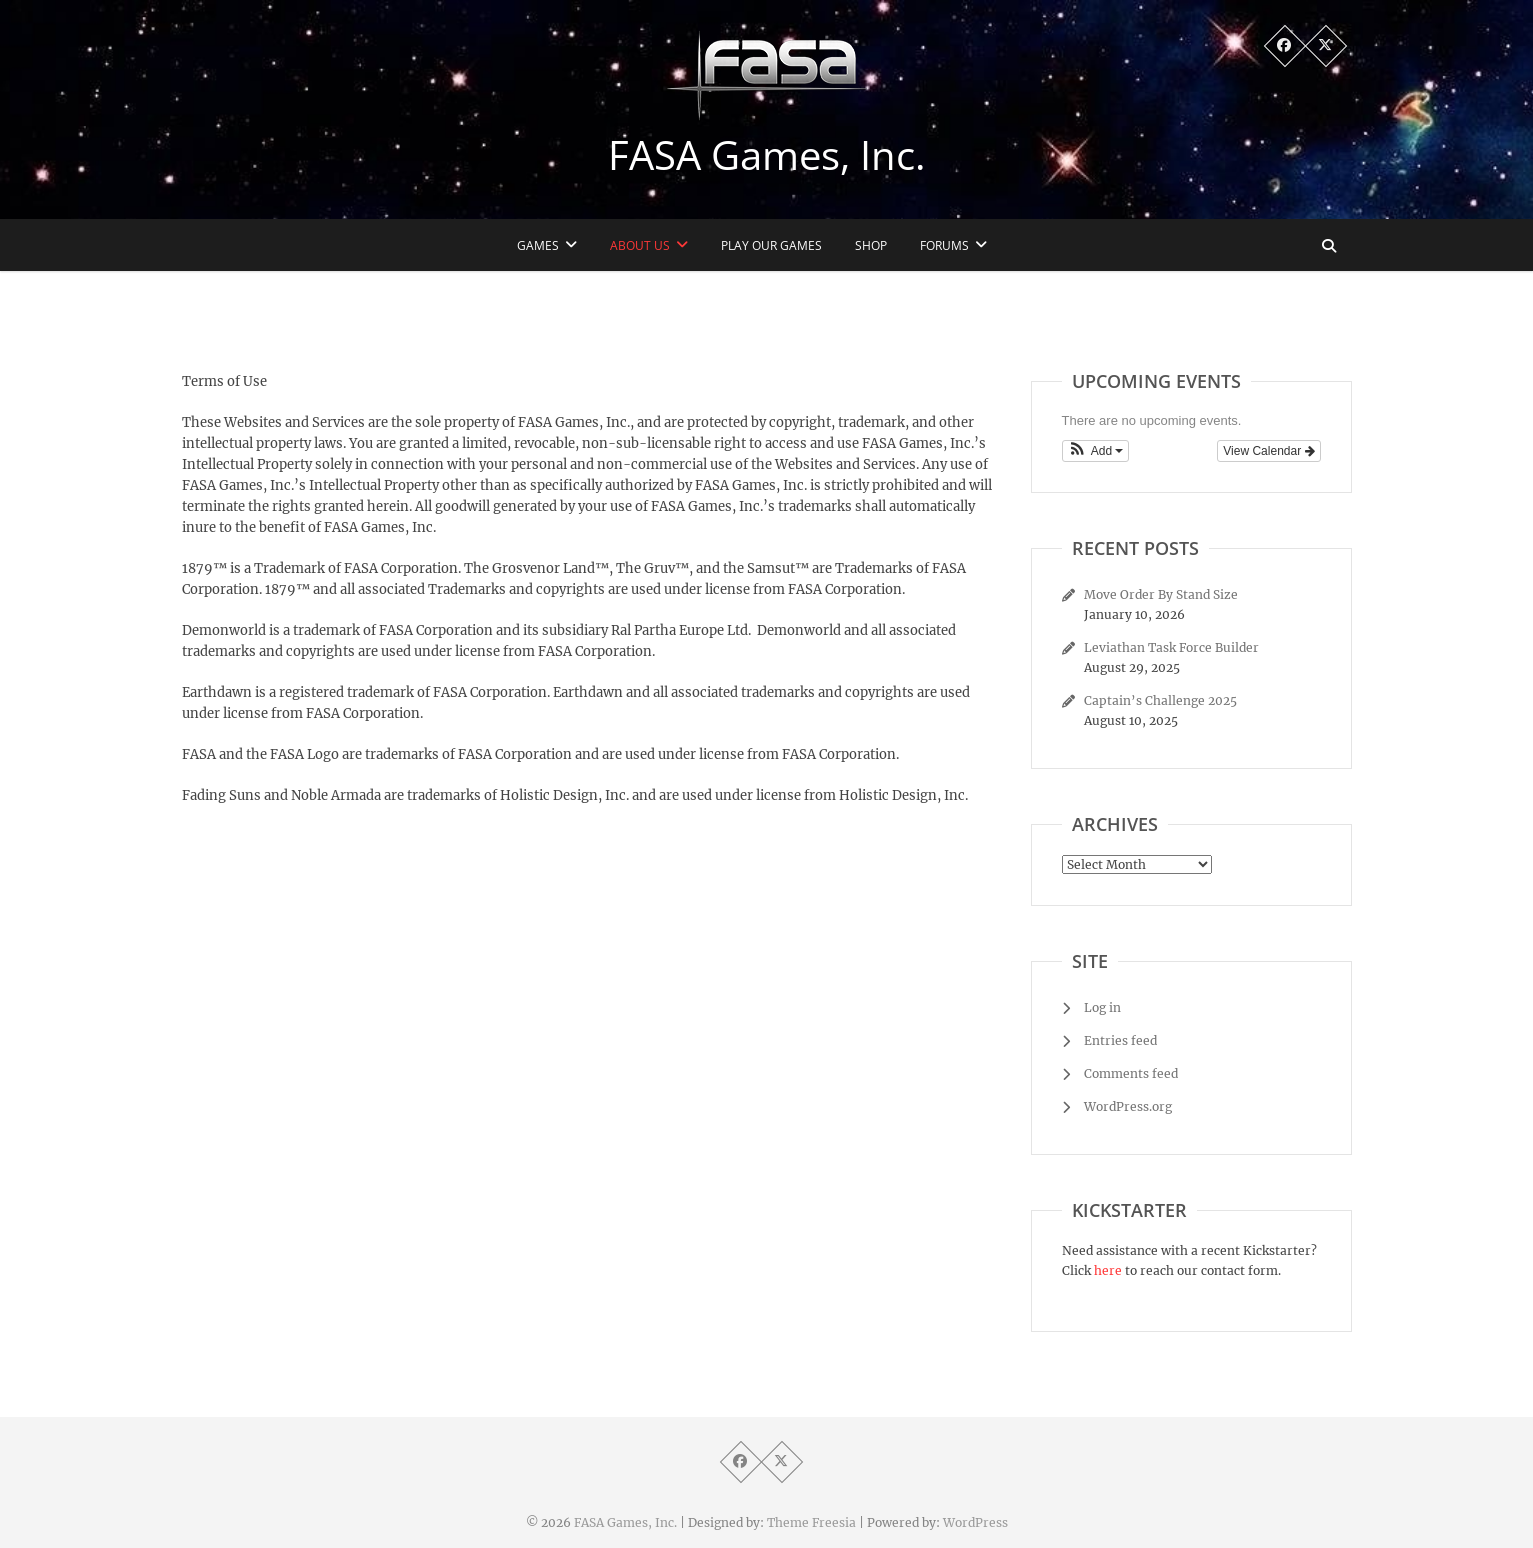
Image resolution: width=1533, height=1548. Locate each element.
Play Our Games (771, 245)
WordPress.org (1128, 1106)
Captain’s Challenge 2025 (1160, 700)
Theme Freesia (811, 1522)
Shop (871, 245)
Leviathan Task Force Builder (1171, 647)
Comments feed (1131, 1073)
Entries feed (1120, 1040)
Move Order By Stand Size (1161, 594)
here (1108, 1270)
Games (538, 245)
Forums (944, 245)
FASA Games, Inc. (767, 155)
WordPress (975, 1522)
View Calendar (1268, 451)
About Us (640, 245)
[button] (1096, 451)
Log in (1102, 1007)
